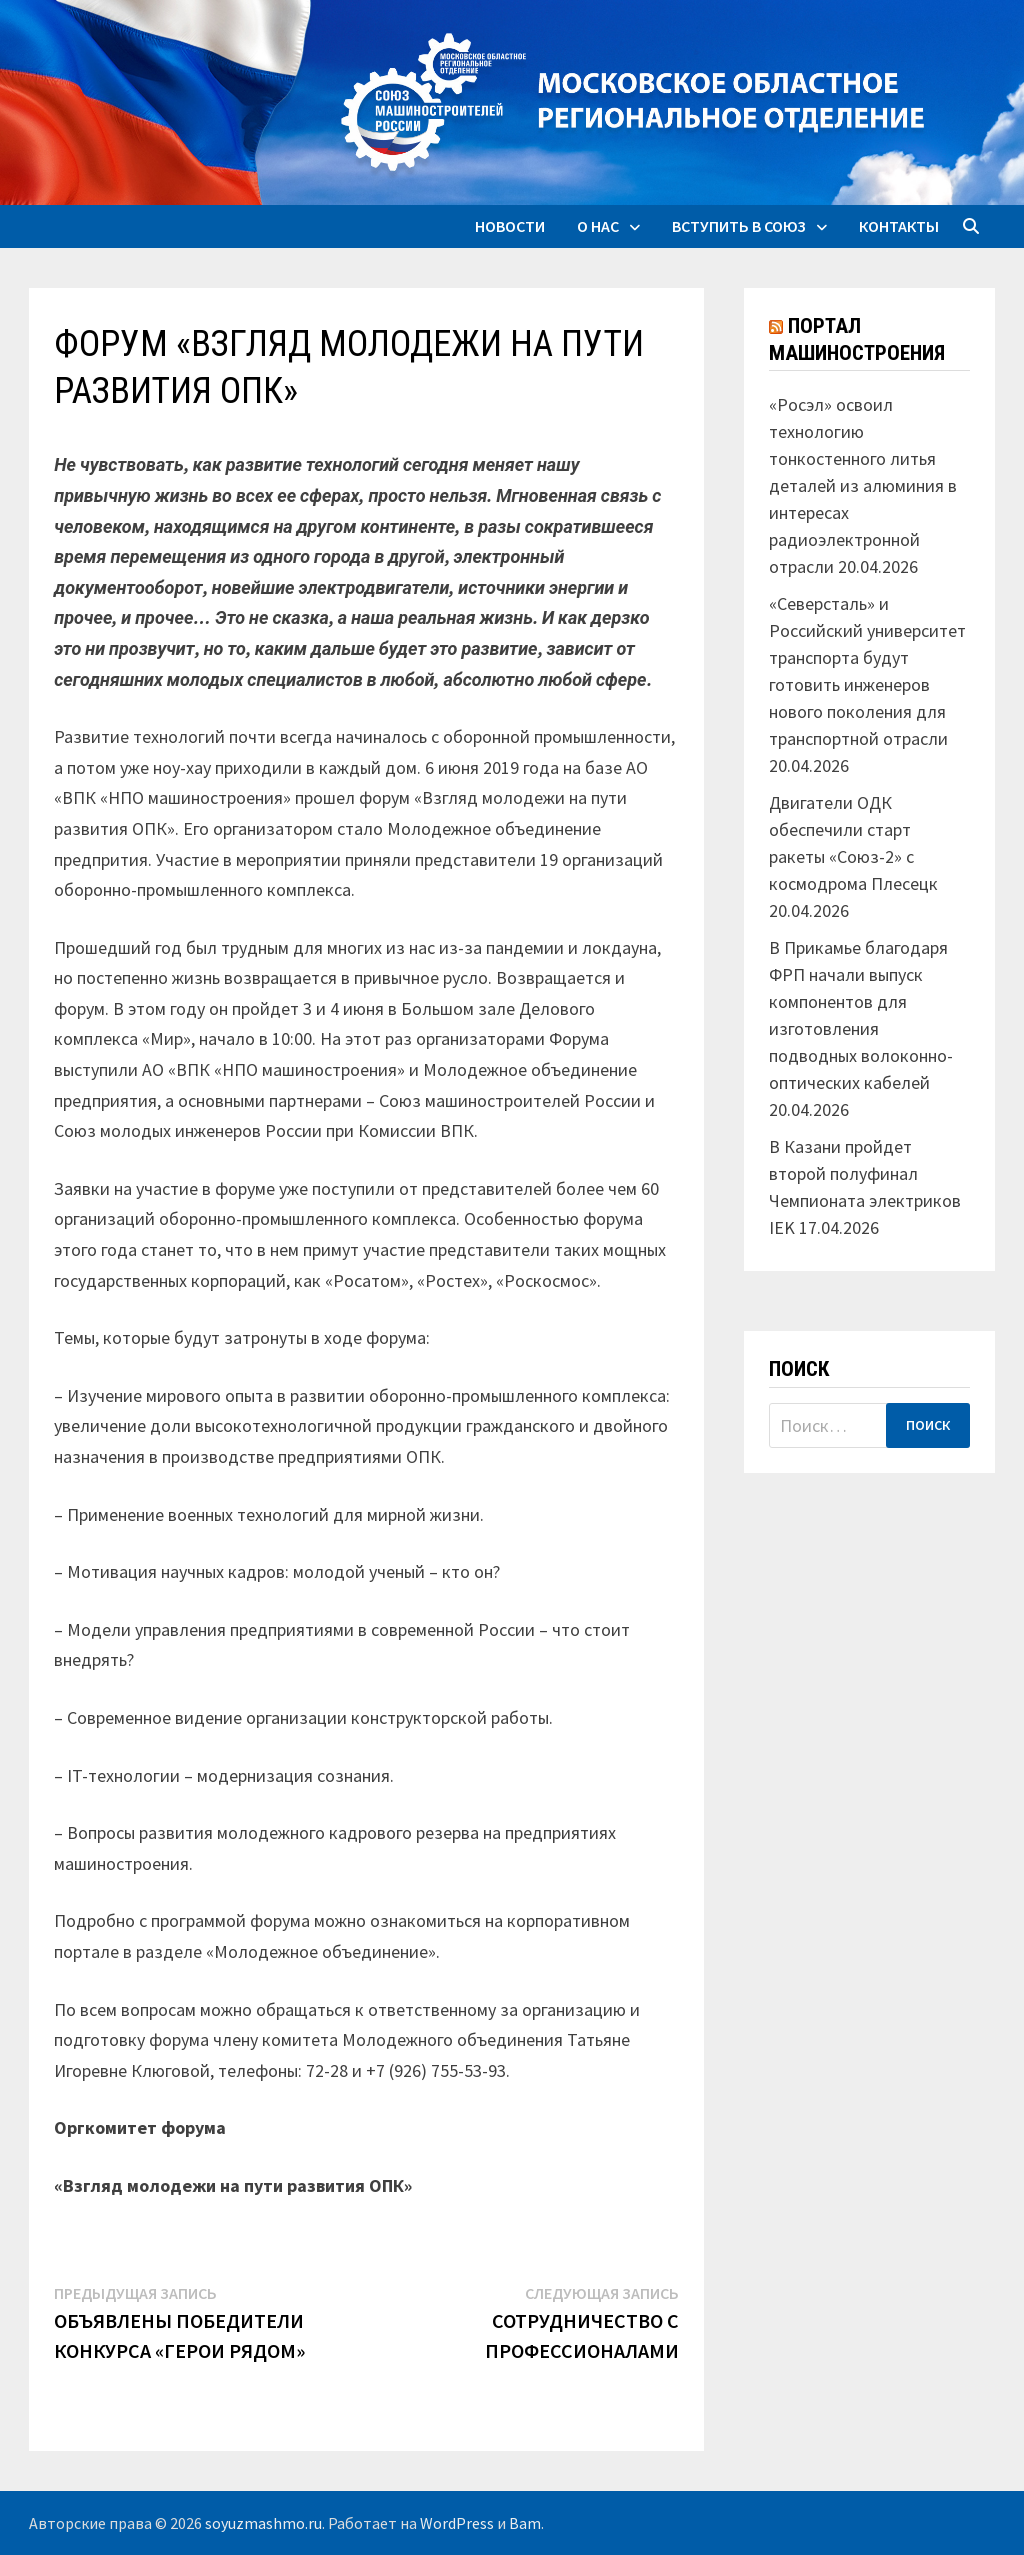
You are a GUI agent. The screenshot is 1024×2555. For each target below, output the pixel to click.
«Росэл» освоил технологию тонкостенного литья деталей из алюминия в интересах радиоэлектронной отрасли (863, 485)
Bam (525, 2523)
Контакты (899, 226)
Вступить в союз (739, 226)
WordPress (457, 2523)
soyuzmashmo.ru (263, 2523)
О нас (598, 226)
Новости (510, 226)
